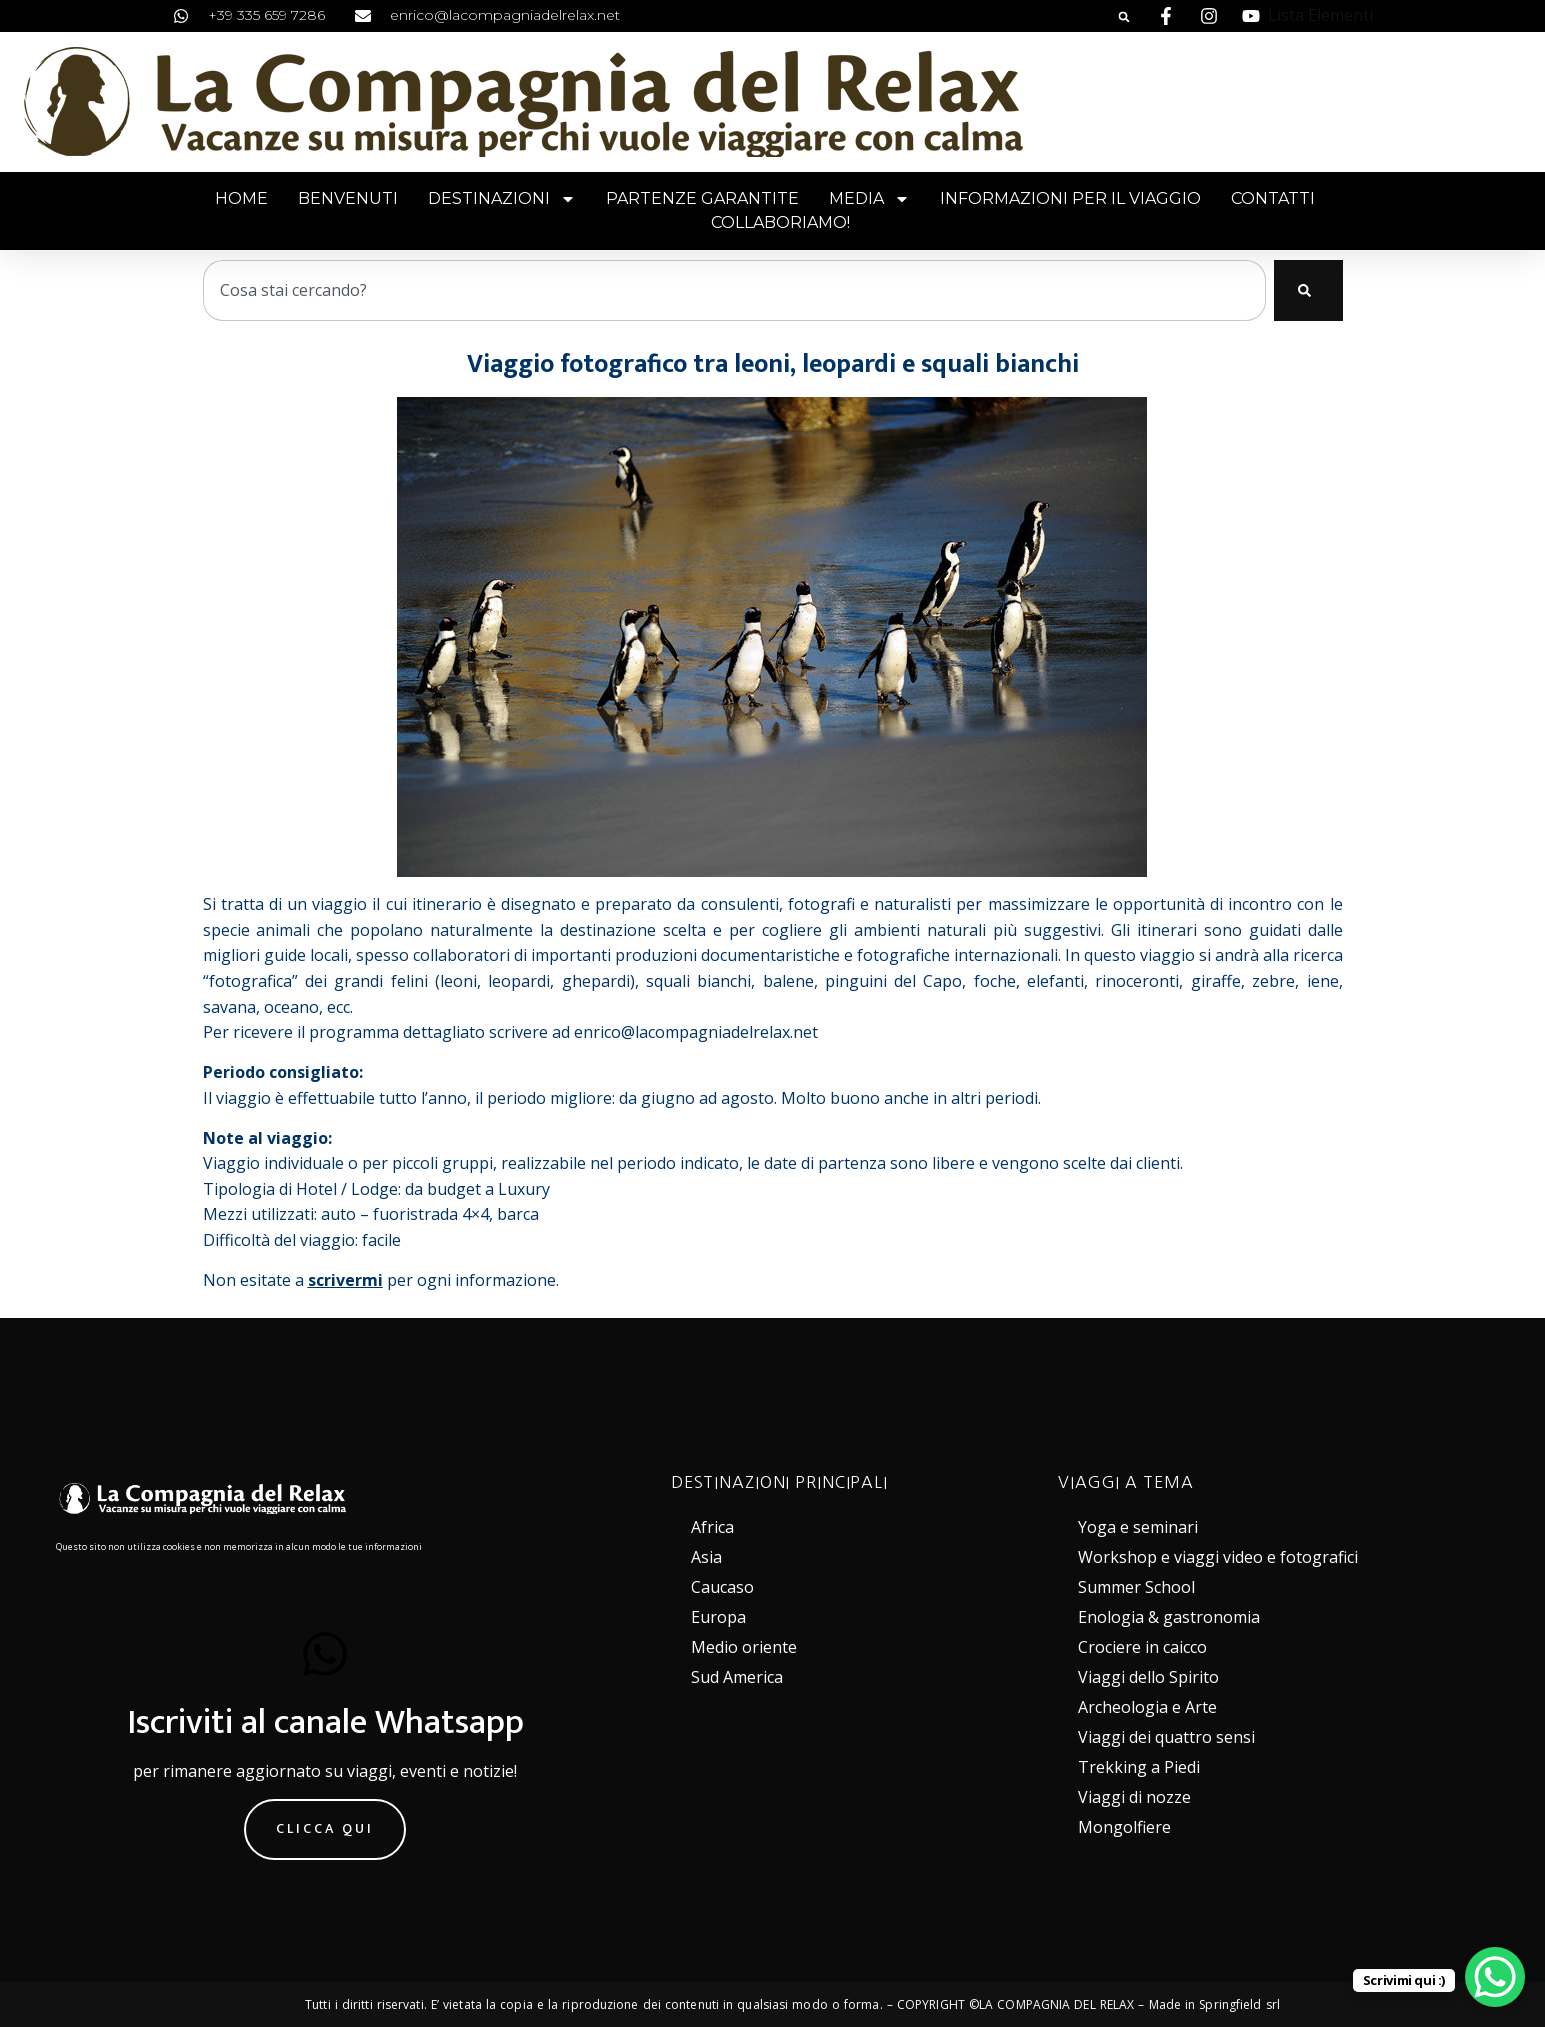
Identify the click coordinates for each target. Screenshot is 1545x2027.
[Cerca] (1308, 290)
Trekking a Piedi (1139, 1767)
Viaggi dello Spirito (1148, 1677)
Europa (718, 1617)
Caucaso (722, 1587)
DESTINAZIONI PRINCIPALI (779, 1482)
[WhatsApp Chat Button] (1495, 1977)
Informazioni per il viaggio (1070, 198)
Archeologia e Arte (1147, 1707)
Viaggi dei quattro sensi (1166, 1737)
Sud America (737, 1677)
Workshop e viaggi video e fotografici (1218, 1557)
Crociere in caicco (1142, 1647)
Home (241, 198)
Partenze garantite (702, 198)
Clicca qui (325, 1828)
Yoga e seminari (1138, 1527)
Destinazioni (502, 199)
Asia (706, 1557)
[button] (1124, 17)
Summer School (1136, 1587)
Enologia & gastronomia (1169, 1617)
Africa (712, 1527)
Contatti (1273, 198)
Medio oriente (744, 1647)
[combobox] (734, 290)
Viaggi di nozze (1134, 1797)
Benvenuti (348, 198)
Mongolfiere (1124, 1827)
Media (869, 199)
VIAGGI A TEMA (1125, 1482)
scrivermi (345, 1280)
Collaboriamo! (780, 222)
